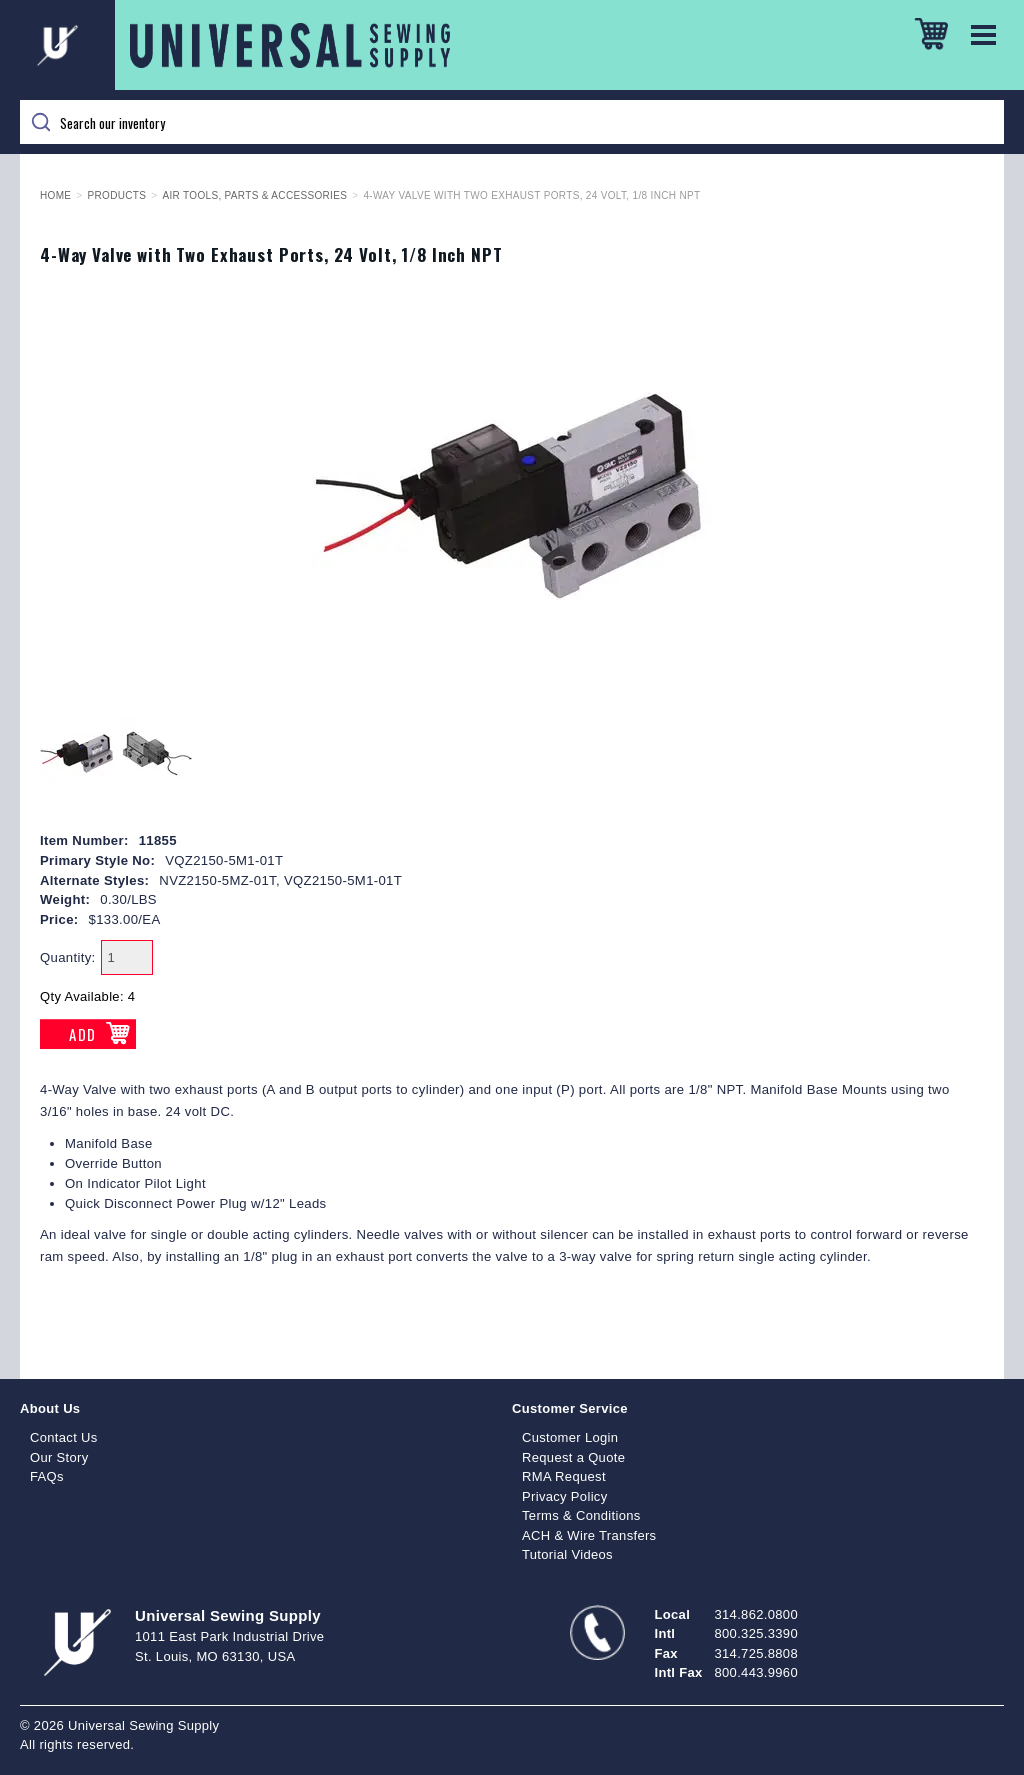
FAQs (47, 1476)
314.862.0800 (756, 1614)
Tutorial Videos (567, 1554)
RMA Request (564, 1476)
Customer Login (570, 1437)
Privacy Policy (565, 1496)
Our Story (59, 1457)
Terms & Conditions (581, 1515)
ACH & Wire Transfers (589, 1535)
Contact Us (64, 1437)
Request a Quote (573, 1457)
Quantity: (68, 957)
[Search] (512, 122)
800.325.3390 (756, 1633)
